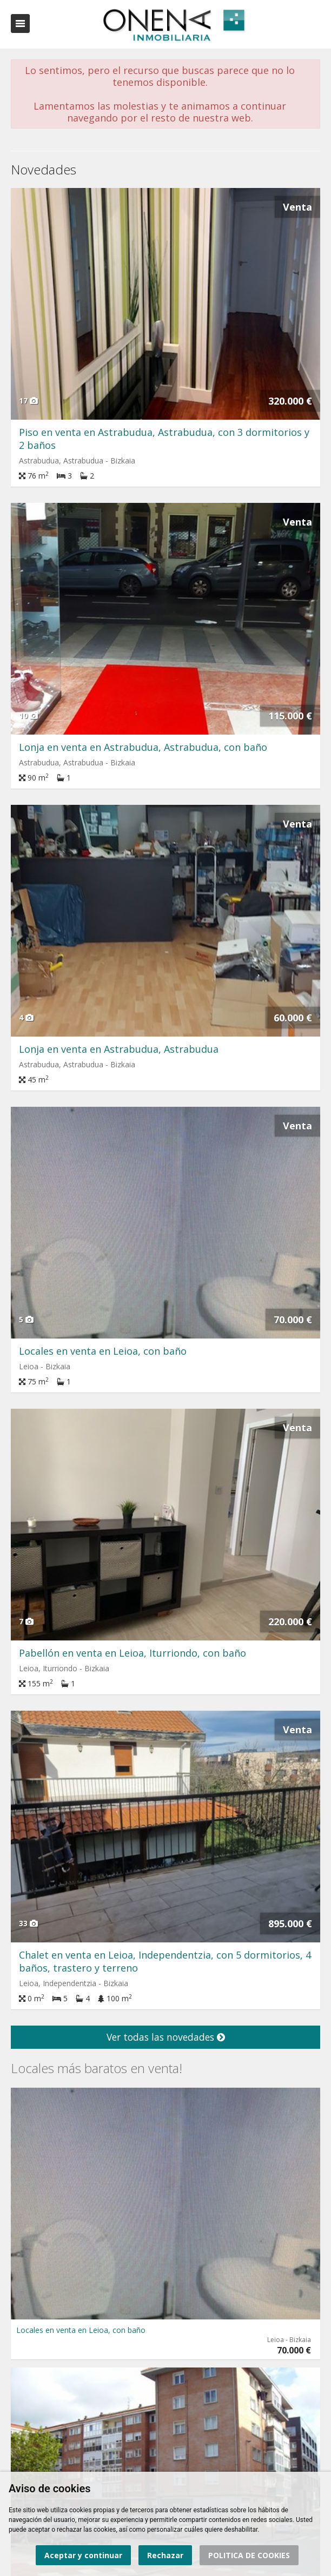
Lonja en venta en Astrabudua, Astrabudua (119, 1048)
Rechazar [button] (165, 2555)
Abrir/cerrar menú (20, 23)
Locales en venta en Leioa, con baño (103, 1350)
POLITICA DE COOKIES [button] (249, 2555)
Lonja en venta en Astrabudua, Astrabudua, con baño (143, 747)
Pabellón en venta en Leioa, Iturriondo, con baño (132, 1652)
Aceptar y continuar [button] (83, 2555)
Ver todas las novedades (166, 2036)
